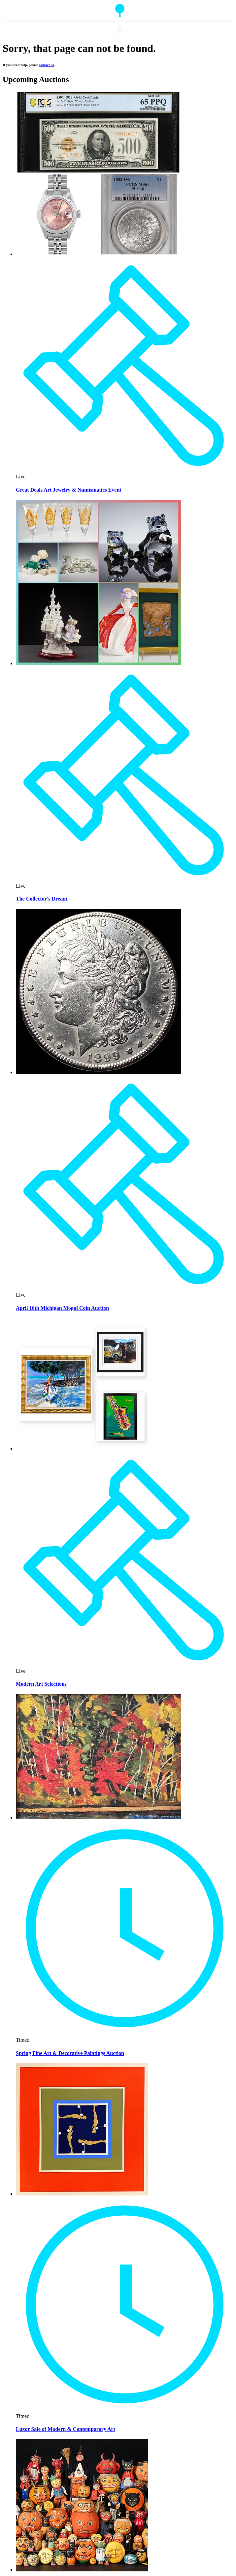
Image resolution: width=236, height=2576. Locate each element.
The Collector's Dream (41, 899)
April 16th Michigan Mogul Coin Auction (62, 1308)
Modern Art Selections (41, 1684)
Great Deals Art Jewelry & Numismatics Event (68, 490)
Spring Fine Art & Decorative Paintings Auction (70, 2053)
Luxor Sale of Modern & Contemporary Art (65, 2429)
